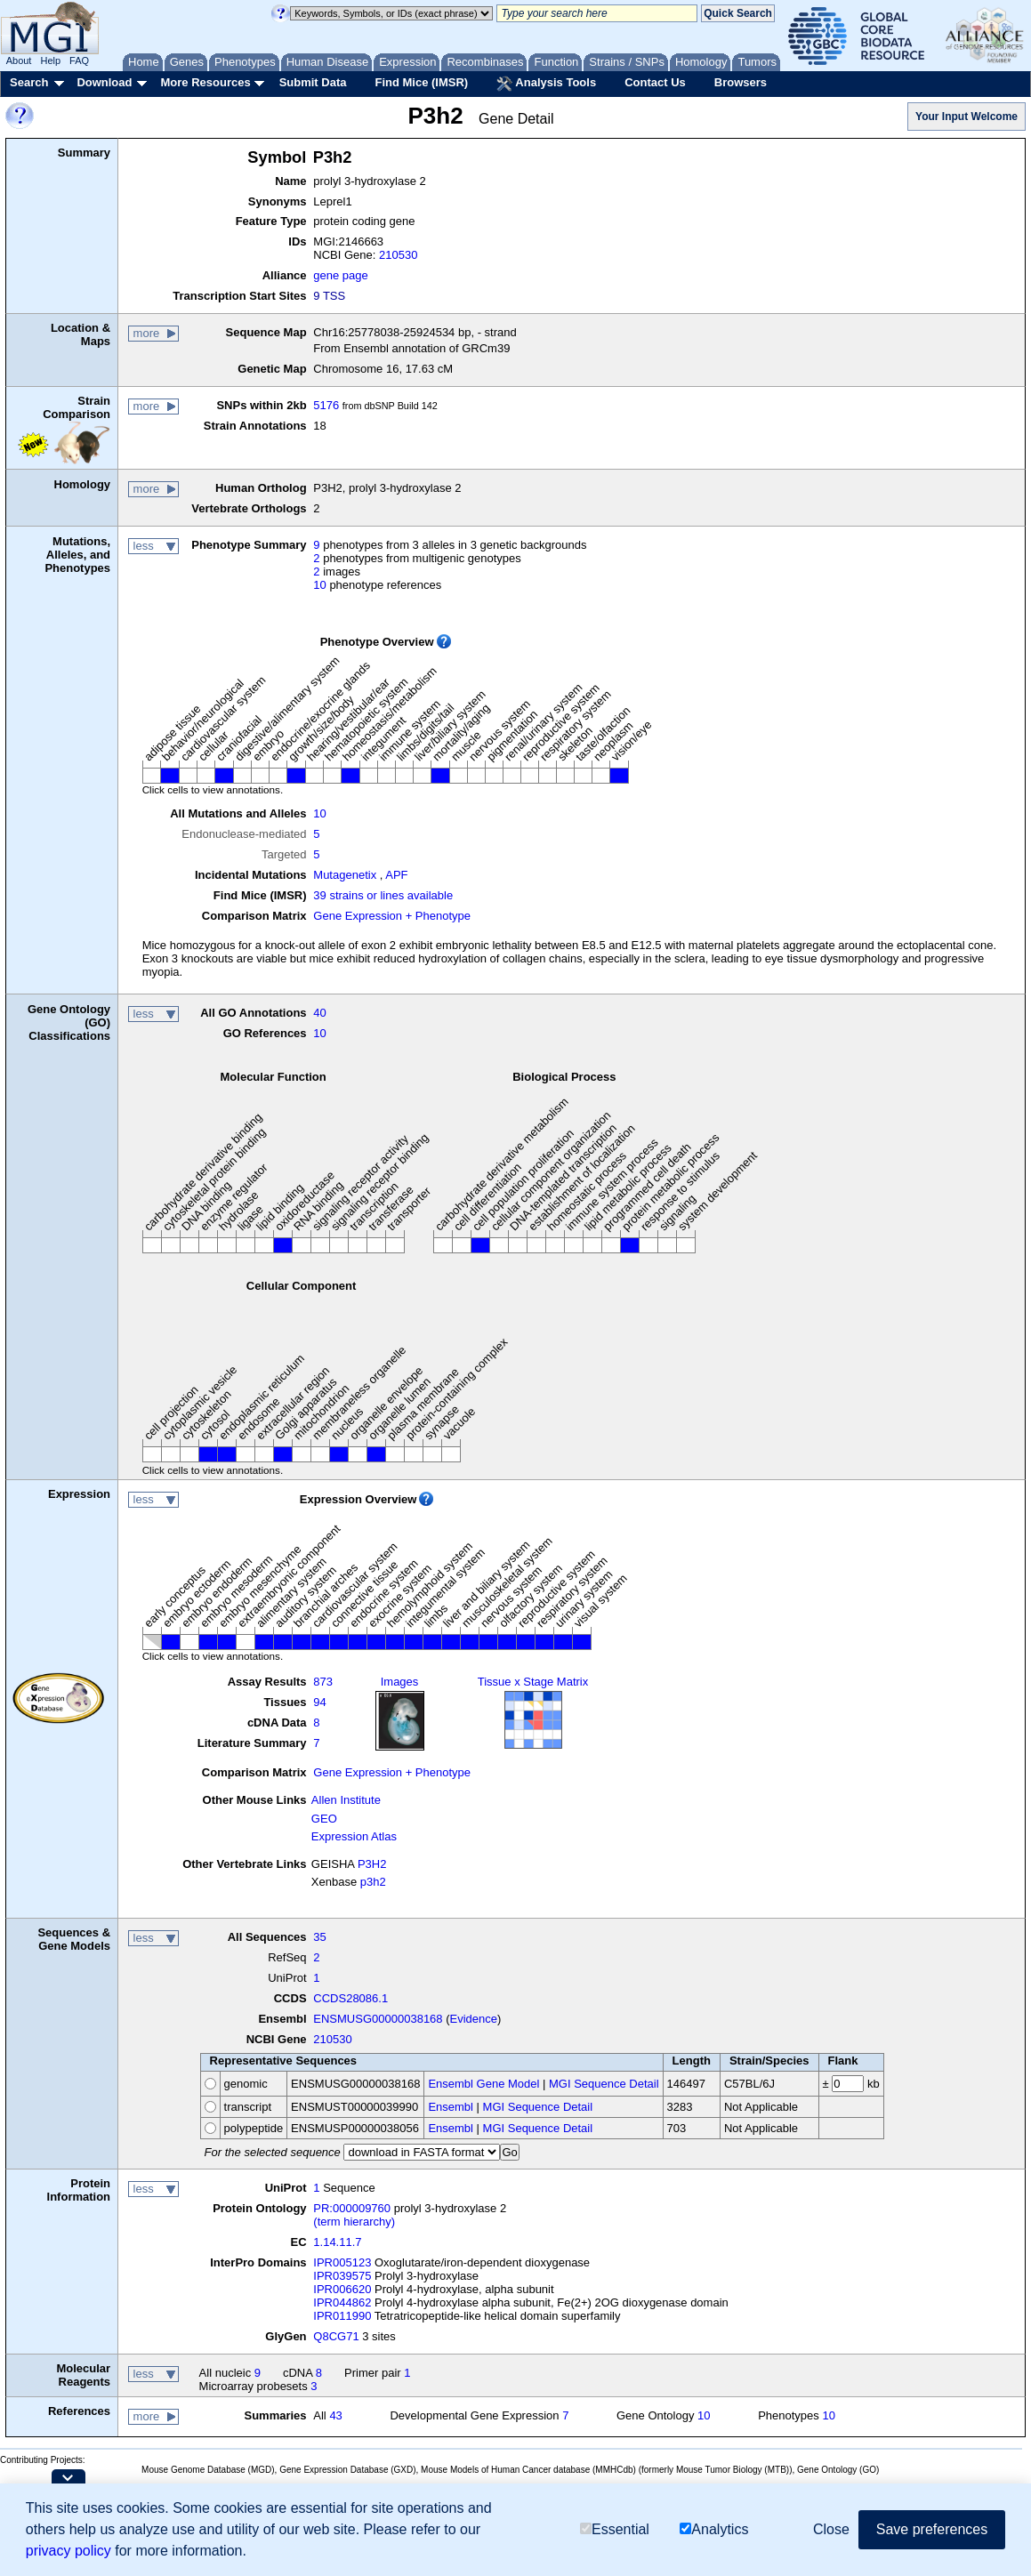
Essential (614, 2529)
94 (319, 1702)
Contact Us (655, 82)
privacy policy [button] (68, 2550)
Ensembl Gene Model (483, 2083)
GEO (324, 1818)
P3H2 (372, 1864)
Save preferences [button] (931, 2529)
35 (319, 1937)
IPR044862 (342, 2302)
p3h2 (373, 1881)
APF (396, 874)
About (19, 60)
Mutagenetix (344, 874)
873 (323, 1681)
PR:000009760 (352, 2208)
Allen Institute (346, 1800)
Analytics (714, 2529)
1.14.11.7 (337, 2242)
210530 (398, 255)
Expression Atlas (354, 1836)
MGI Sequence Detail (604, 2083)
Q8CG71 (335, 2336)
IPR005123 (342, 2262)
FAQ (79, 60)
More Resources (205, 82)
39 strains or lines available (383, 895)
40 (319, 1012)
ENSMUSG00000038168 (377, 2018)
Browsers (740, 82)
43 (335, 2415)
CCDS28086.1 (350, 1998)
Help (50, 60)
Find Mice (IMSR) (421, 82)
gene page (340, 275)
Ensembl (450, 2106)
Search (29, 82)
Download (104, 82)
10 (319, 585)
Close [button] (831, 2529)
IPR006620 (342, 2289)
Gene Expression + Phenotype (392, 915)
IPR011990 (342, 2315)
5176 (326, 405)
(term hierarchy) (354, 2221)
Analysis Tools (546, 84)
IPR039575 (342, 2275)
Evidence (473, 2018)
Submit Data (313, 82)
